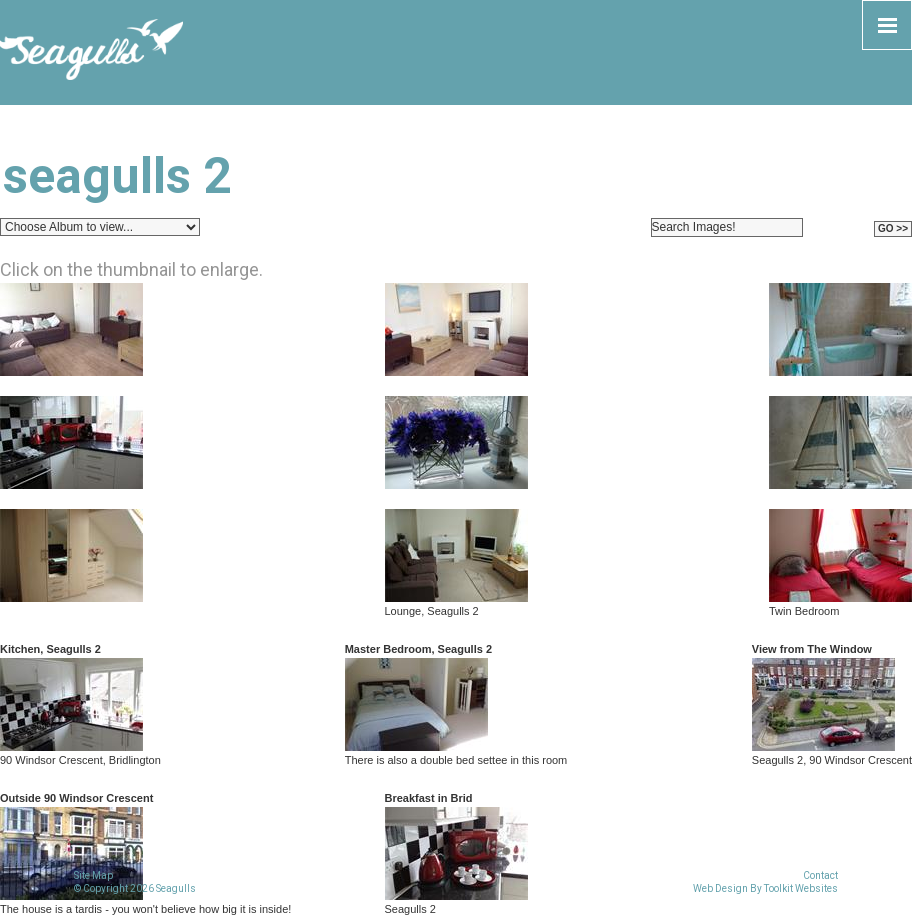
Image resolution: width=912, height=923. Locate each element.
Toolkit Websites (801, 888)
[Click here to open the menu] (887, 25)
